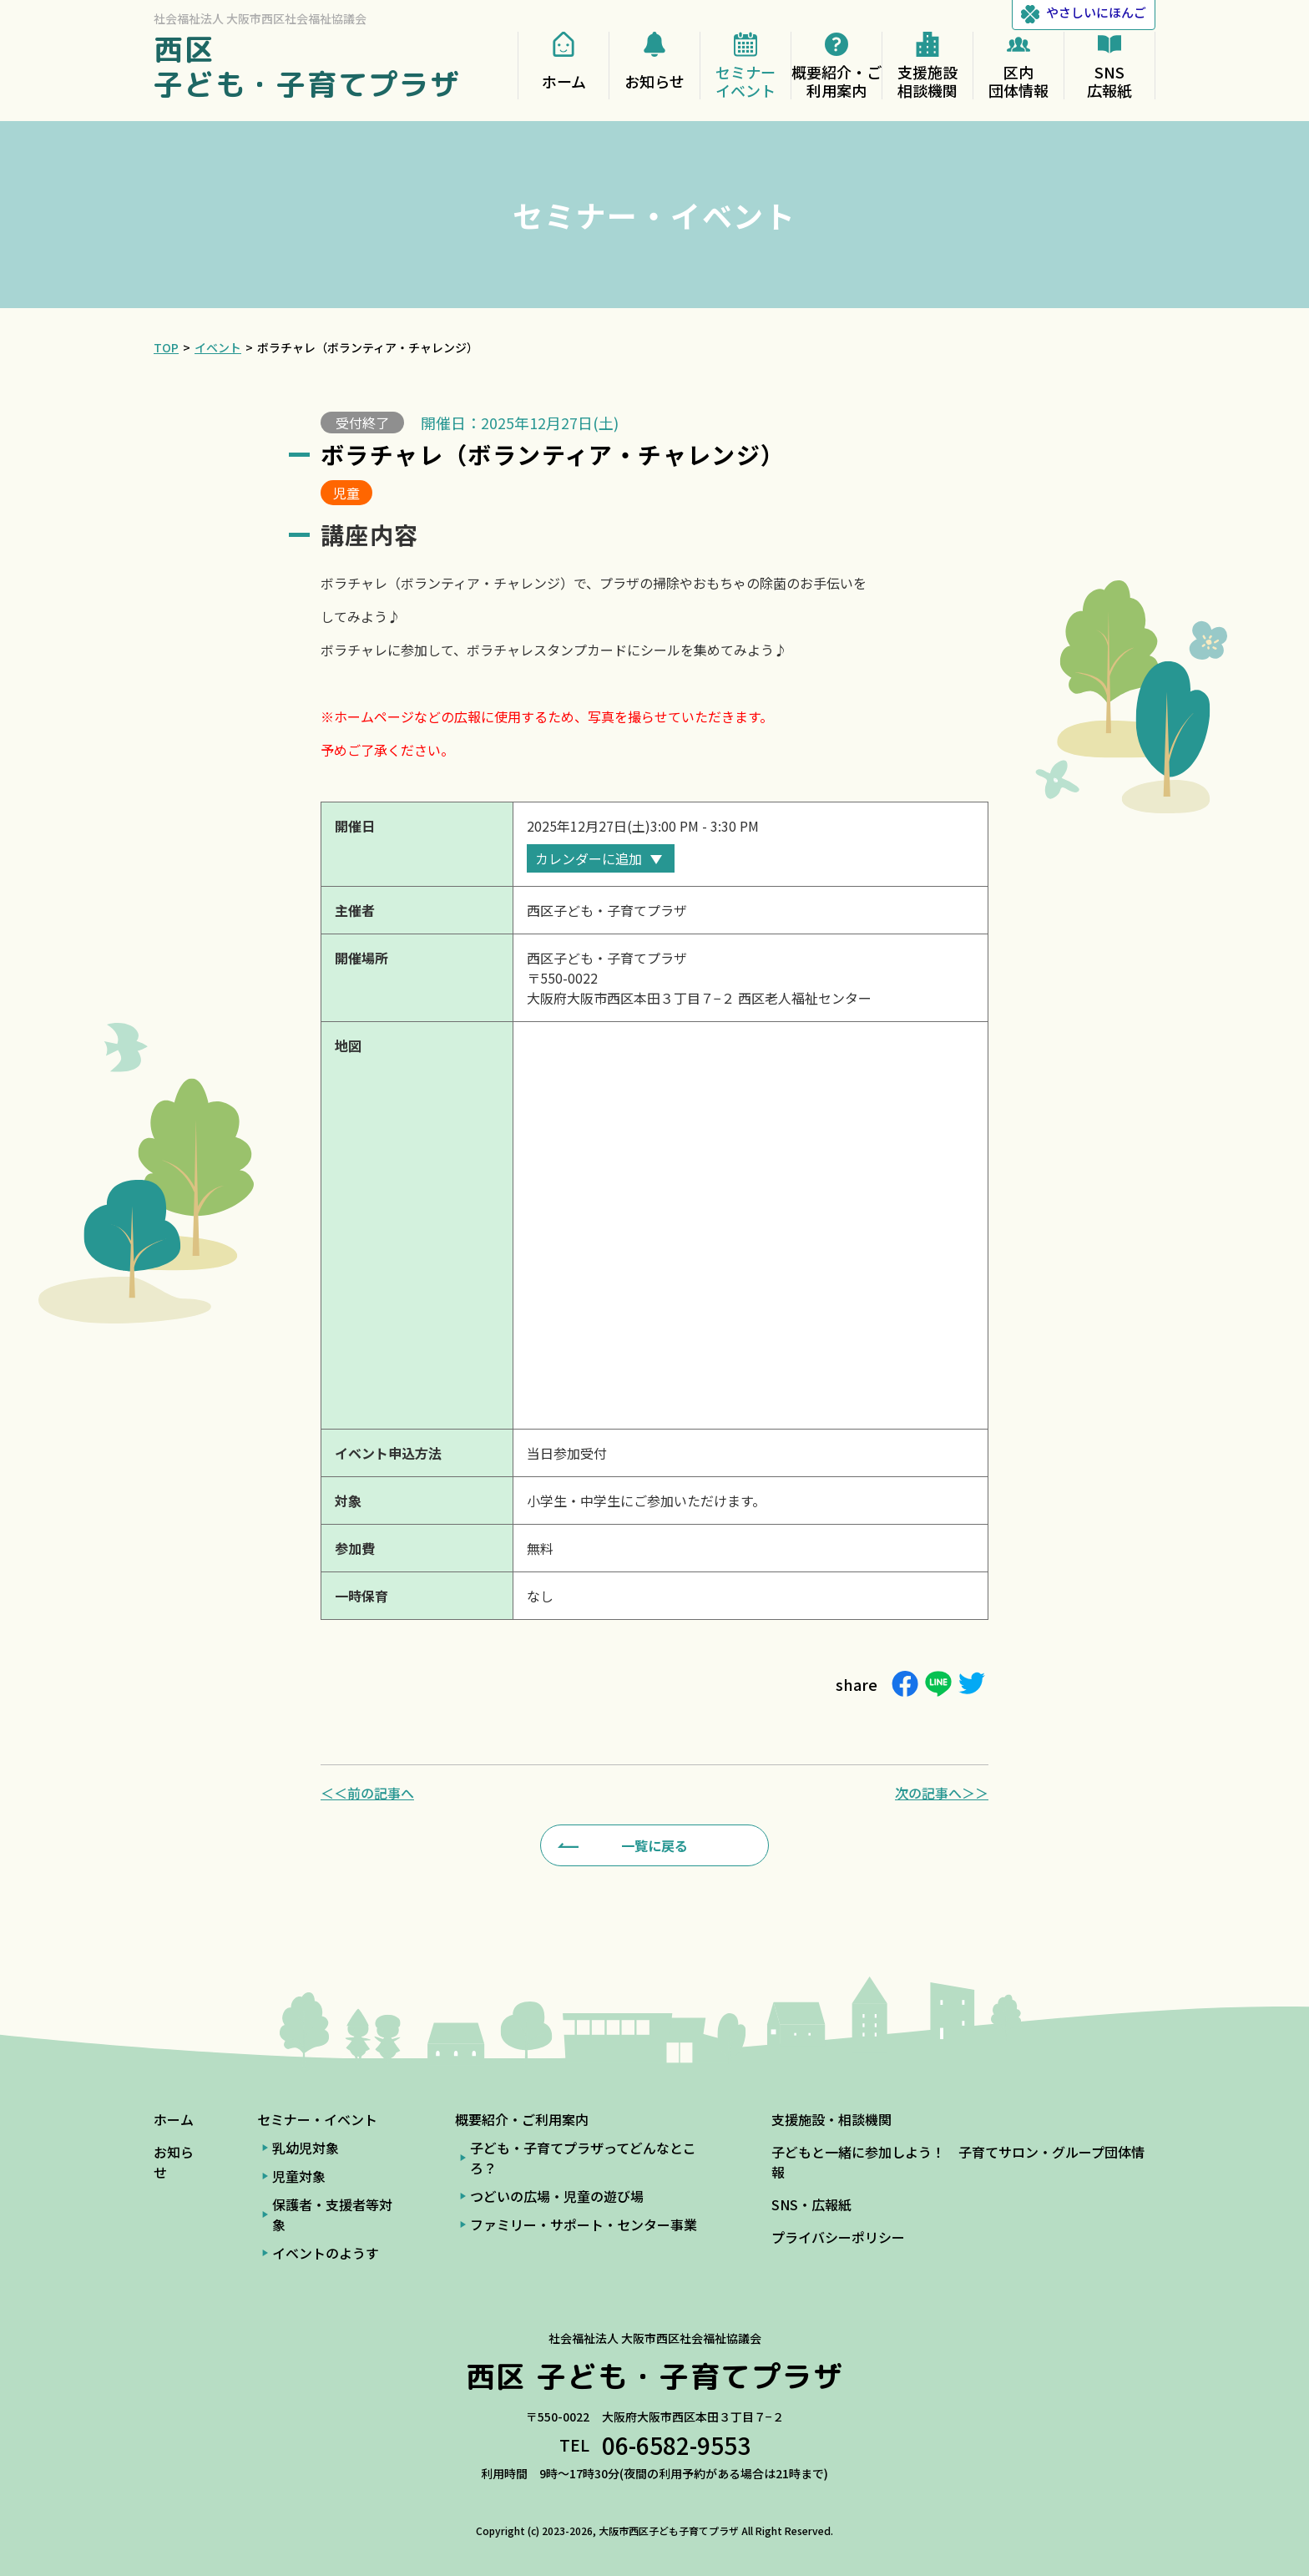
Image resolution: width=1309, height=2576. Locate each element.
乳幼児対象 (305, 2148)
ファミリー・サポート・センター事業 (583, 2224)
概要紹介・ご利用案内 (522, 2119)
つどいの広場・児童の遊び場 (557, 2196)
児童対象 (299, 2176)
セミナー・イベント (317, 2119)
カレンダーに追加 (588, 858)
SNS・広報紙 (811, 2204)
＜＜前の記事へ (367, 1792)
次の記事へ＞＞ (941, 1792)
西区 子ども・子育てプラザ (307, 66)
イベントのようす (325, 2253)
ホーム (174, 2119)
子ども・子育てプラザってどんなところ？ (583, 2158)
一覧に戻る (654, 1845)
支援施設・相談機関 (831, 2119)
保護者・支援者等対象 (332, 2214)
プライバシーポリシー (838, 2237)
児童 (346, 493)
